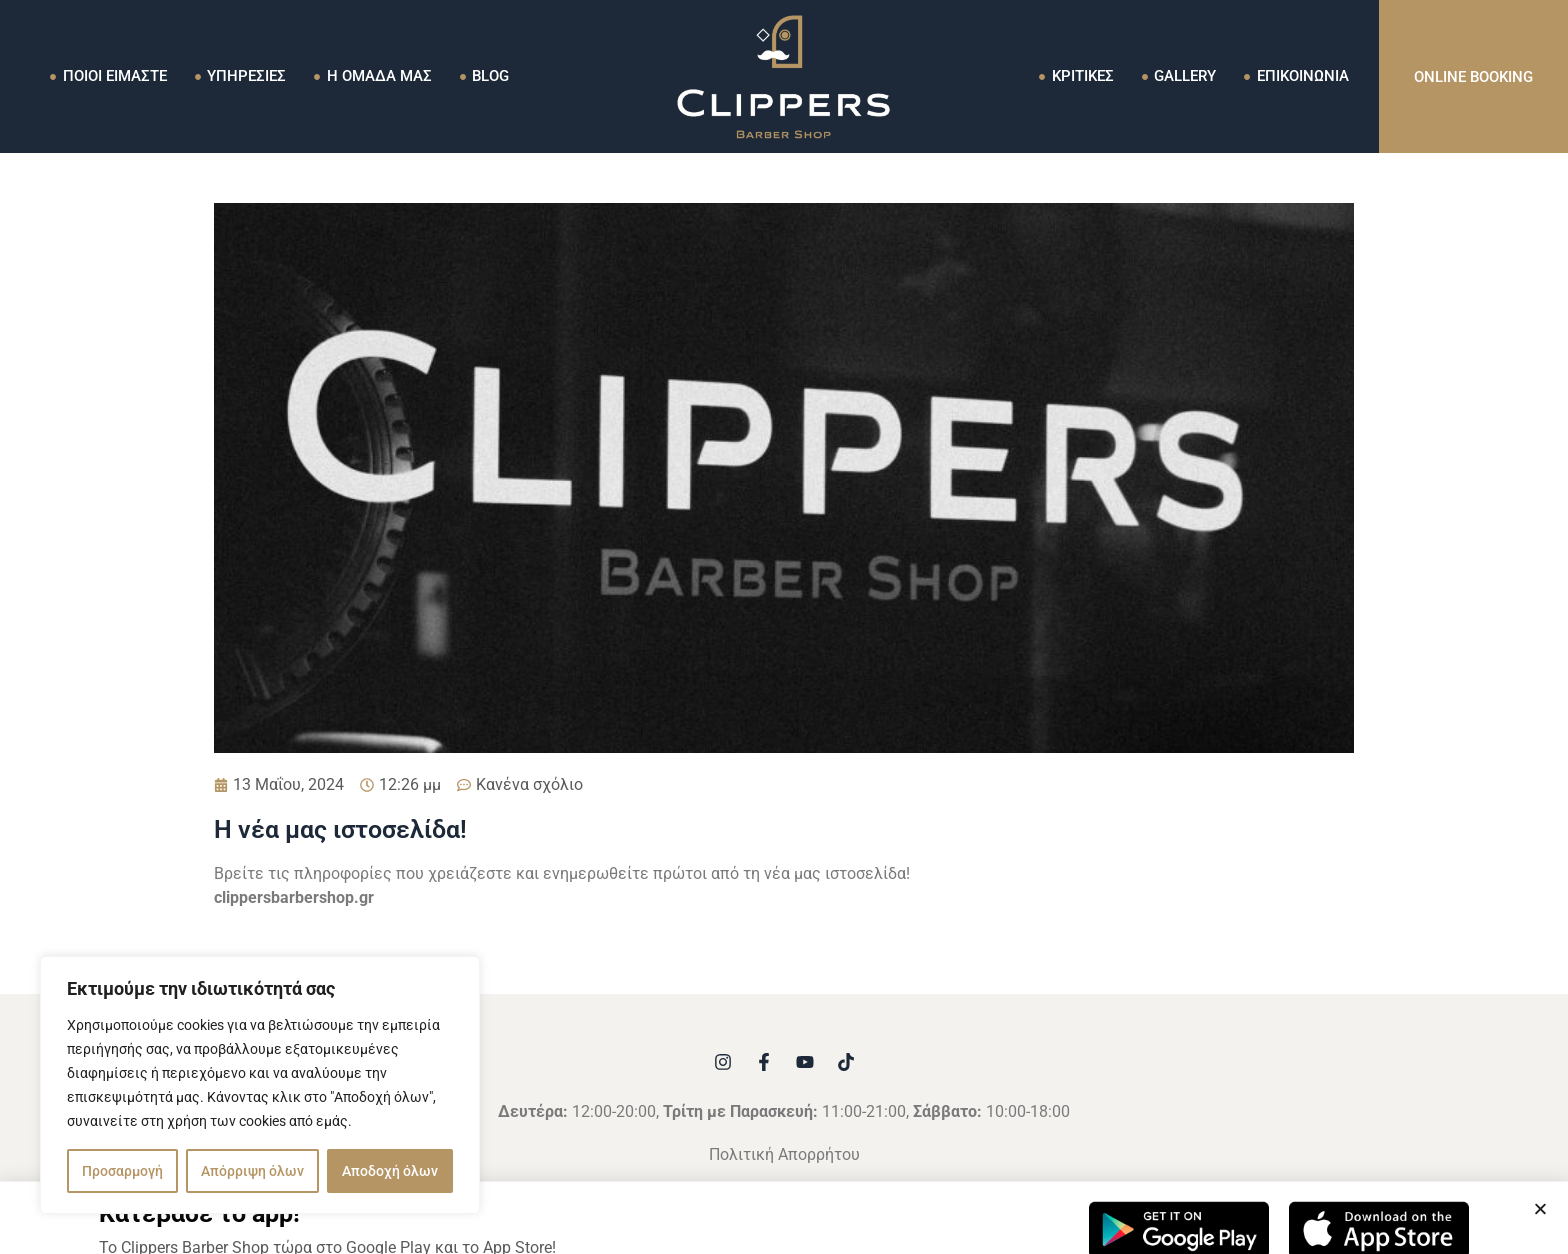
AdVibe (1013, 1194)
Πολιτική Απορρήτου (784, 1154)
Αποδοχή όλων (390, 1171)
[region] (260, 1085)
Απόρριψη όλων (252, 1171)
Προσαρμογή (122, 1171)
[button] (1540, 1241)
